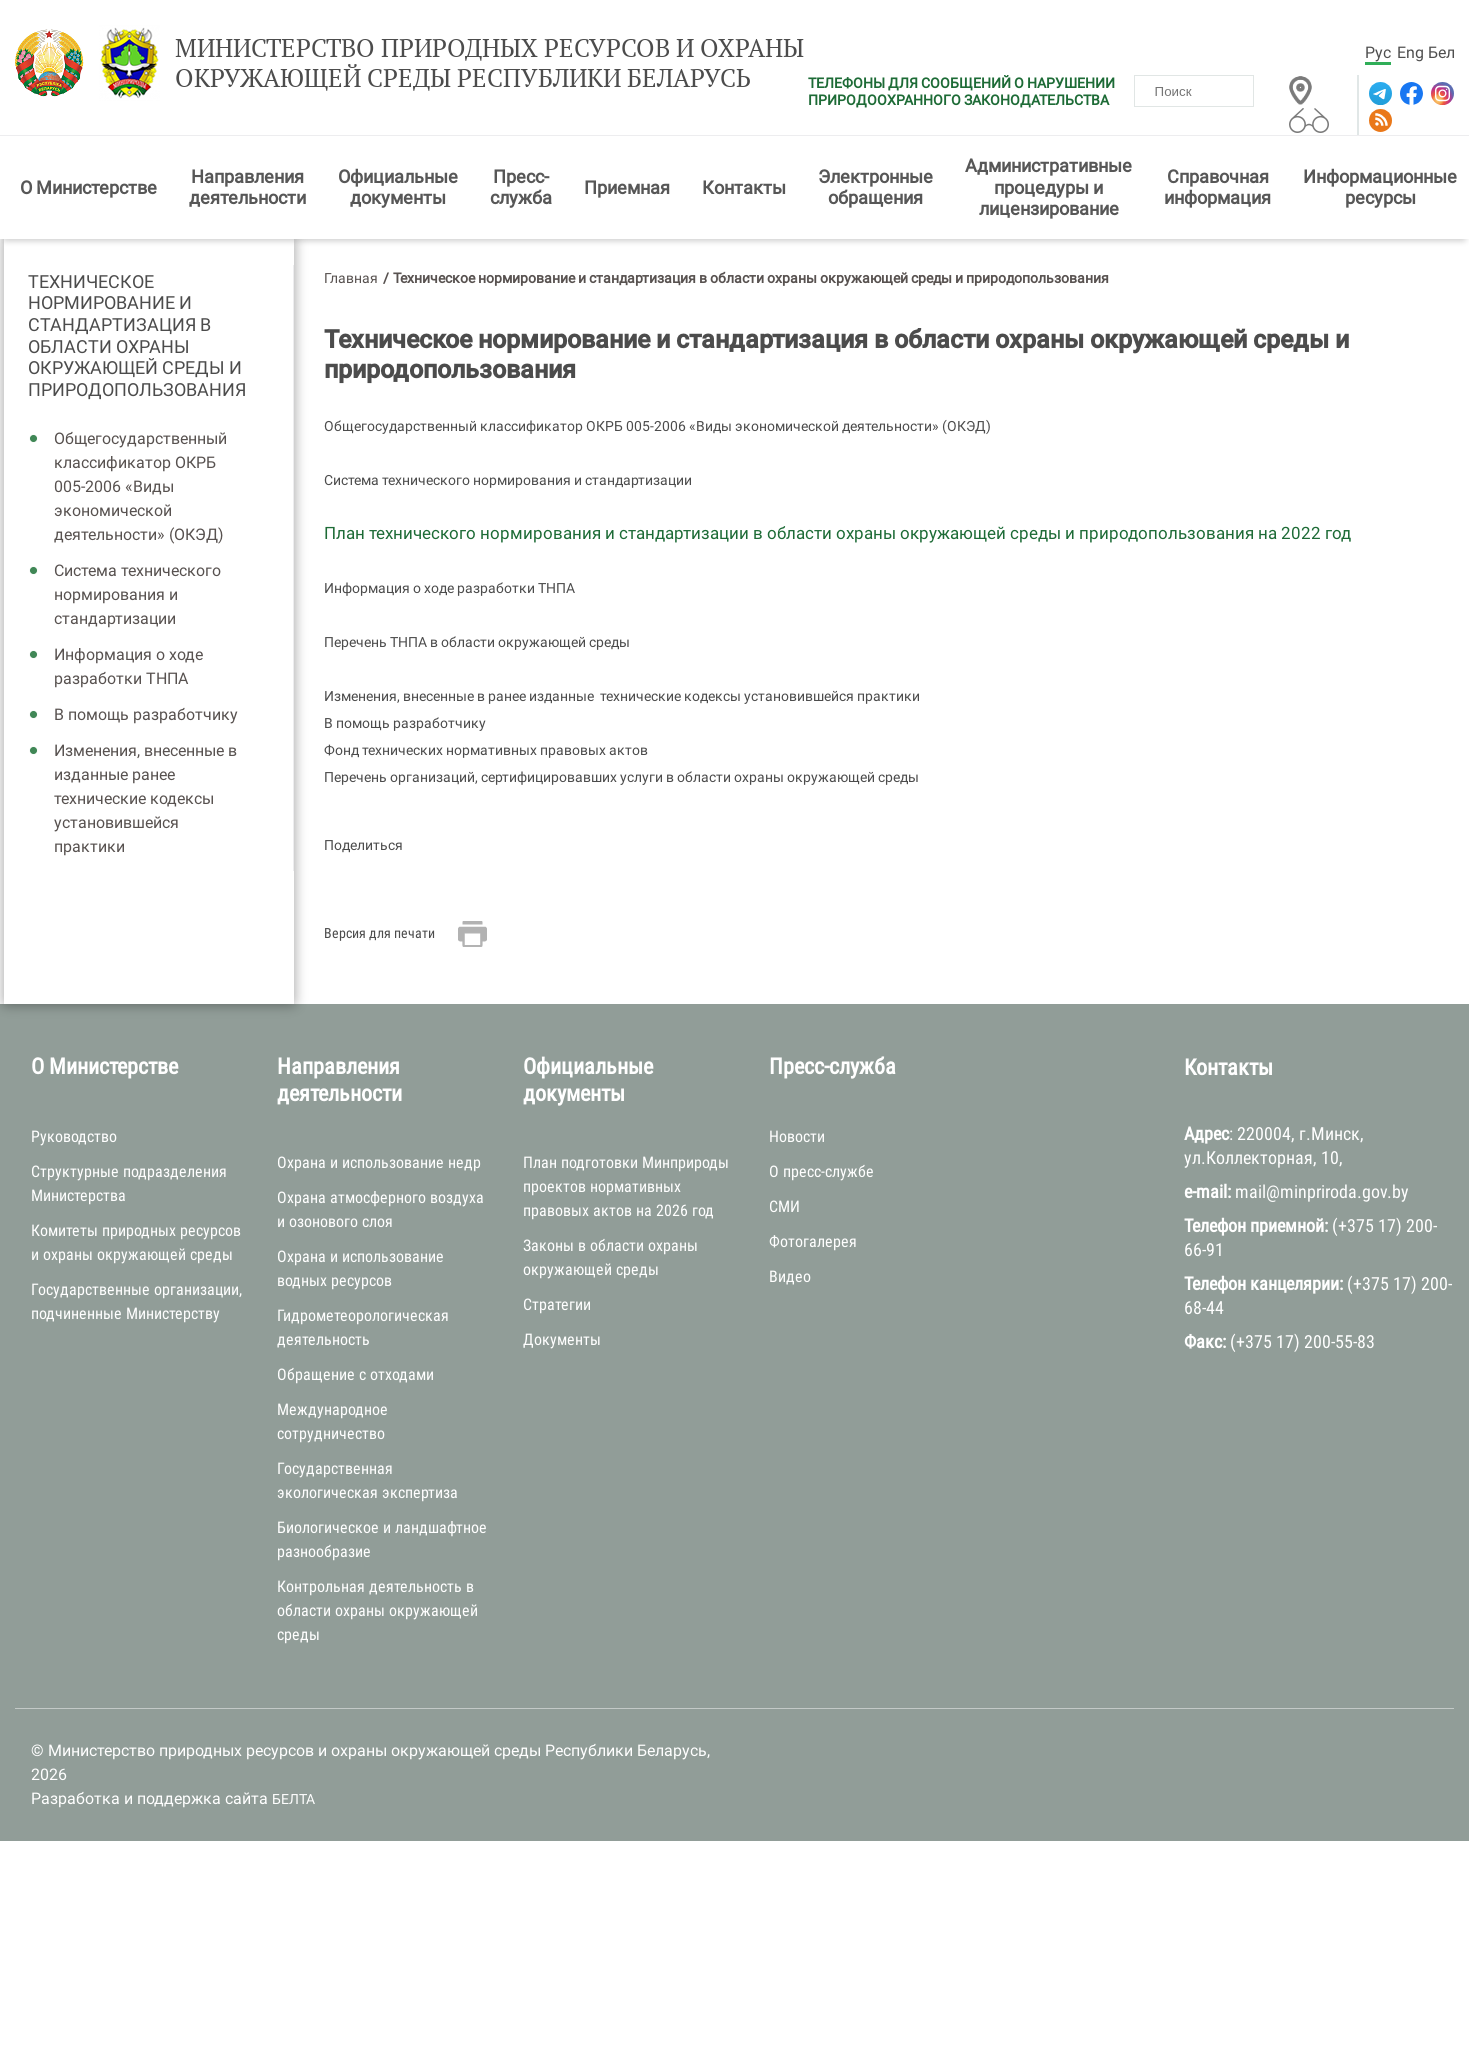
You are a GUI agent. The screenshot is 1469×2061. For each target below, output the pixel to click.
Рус (1378, 52)
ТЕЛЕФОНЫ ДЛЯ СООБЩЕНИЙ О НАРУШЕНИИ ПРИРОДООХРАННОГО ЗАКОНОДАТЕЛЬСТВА (961, 91)
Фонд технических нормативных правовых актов (486, 754)
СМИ (784, 1209)
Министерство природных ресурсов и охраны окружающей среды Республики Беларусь (464, 67)
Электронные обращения (875, 190)
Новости (797, 1139)
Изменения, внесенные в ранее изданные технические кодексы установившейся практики (622, 700)
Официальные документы (398, 190)
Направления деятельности (247, 190)
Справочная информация (1217, 190)
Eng (1410, 52)
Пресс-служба (521, 190)
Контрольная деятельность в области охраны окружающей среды (377, 1614)
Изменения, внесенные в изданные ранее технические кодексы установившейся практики (145, 802)
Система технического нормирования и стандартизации (137, 598)
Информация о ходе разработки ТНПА (128, 670)
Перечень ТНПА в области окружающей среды (477, 646)
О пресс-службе (821, 1174)
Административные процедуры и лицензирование (1048, 191)
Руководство (74, 1139)
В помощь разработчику (146, 718)
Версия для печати (379, 936)
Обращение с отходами (355, 1378)
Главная (351, 281)
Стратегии (557, 1308)
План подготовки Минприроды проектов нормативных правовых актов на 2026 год (626, 1190)
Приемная (627, 190)
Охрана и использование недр (379, 1166)
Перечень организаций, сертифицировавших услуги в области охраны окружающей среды (621, 781)
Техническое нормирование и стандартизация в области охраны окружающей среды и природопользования (137, 338)
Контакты (744, 190)
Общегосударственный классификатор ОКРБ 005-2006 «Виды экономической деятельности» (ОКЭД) (140, 490)
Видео (790, 1279)
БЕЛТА (293, 1803)
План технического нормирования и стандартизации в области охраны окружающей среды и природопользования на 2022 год (837, 537)
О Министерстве (88, 190)
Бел (1441, 52)
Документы (562, 1343)
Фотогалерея (813, 1244)
